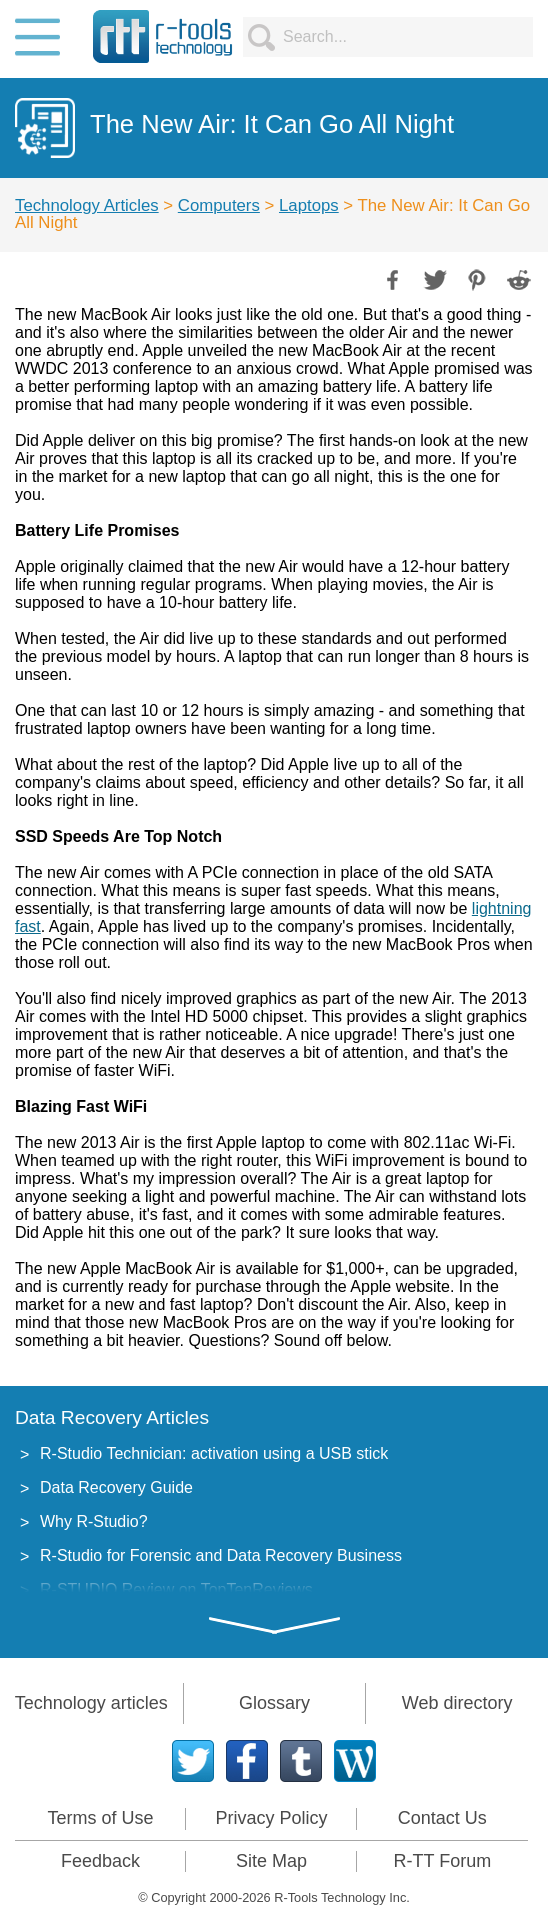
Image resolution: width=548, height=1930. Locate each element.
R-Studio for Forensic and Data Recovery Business (221, 1555)
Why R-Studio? (94, 1521)
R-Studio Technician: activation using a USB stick (214, 1453)
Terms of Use (100, 1818)
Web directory (457, 1703)
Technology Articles (87, 205)
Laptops (309, 205)
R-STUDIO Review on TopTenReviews (176, 1589)
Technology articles (91, 1703)
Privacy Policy (271, 1818)
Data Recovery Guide (116, 1487)
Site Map (271, 1861)
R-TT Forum (443, 1861)
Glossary (274, 1703)
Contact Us (442, 1818)
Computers (219, 205)
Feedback (100, 1861)
